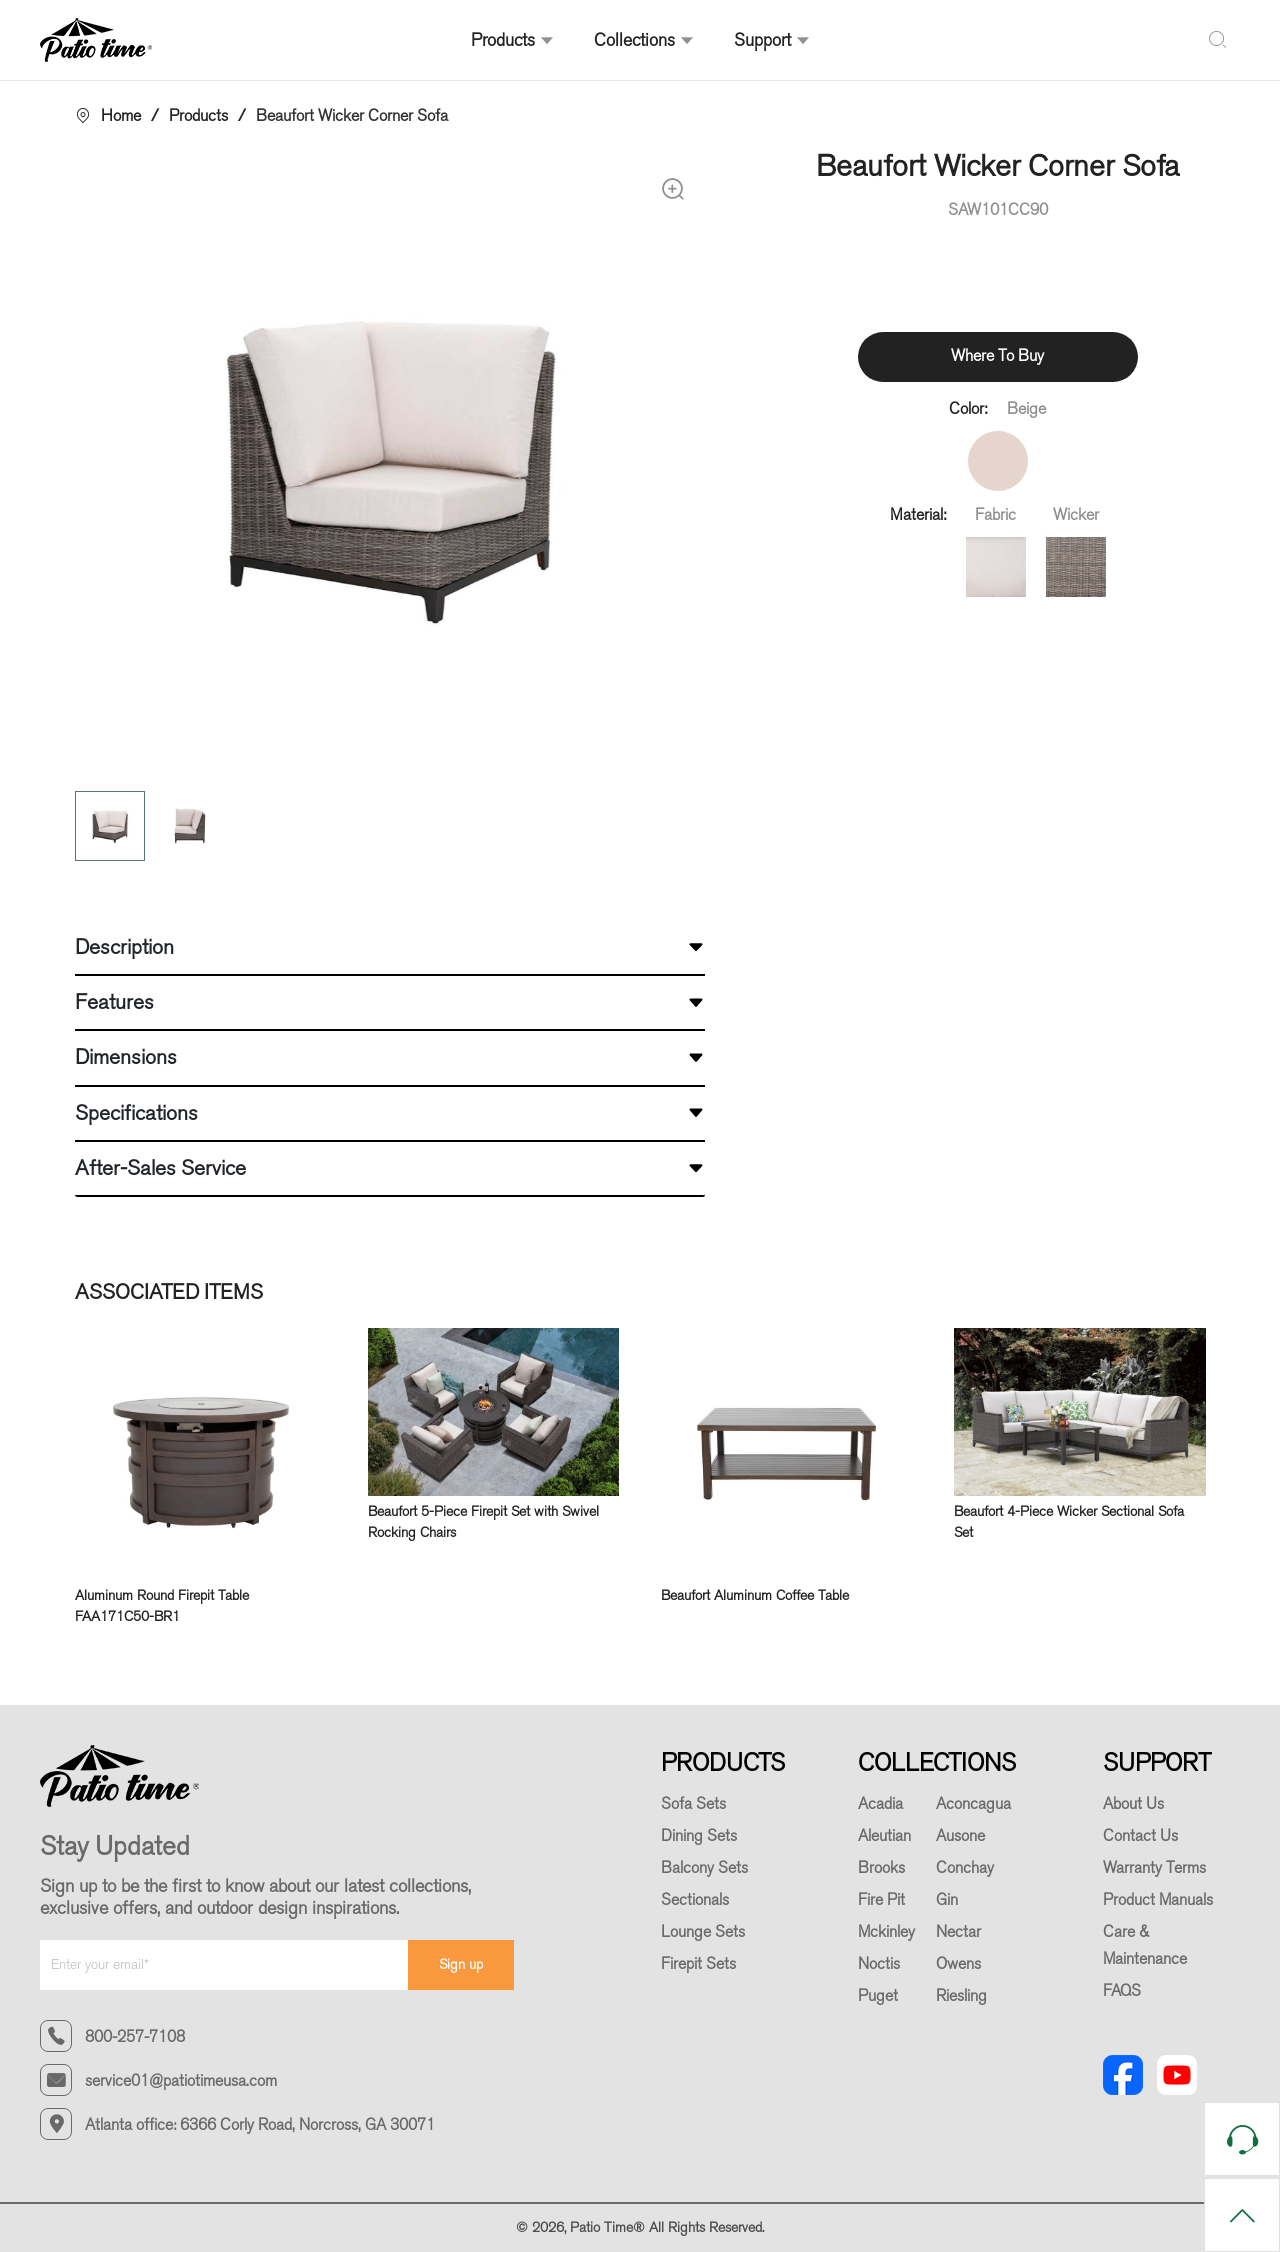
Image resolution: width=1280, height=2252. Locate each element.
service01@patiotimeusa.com (181, 2081)
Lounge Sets (703, 1932)
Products (512, 40)
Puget (878, 1996)
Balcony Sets (704, 1868)
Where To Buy (997, 355)
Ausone (960, 1836)
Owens (958, 1964)
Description (124, 947)
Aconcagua (973, 1804)
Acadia (880, 1804)
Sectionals (695, 1900)
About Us (1133, 1804)
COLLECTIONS (937, 1763)
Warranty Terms (1154, 1868)
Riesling (961, 1996)
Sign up (461, 1964)
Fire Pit (881, 1900)
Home (121, 115)
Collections (644, 40)
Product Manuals (1158, 1900)
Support (772, 40)
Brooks (881, 1868)
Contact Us (1140, 1836)
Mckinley (886, 1932)
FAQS (1122, 1991)
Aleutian (884, 1836)
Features (114, 1002)
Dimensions (126, 1057)
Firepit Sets (698, 1964)
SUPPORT (1157, 1763)
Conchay (965, 1868)
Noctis (879, 1964)
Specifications (136, 1113)
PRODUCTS (723, 1763)
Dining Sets (699, 1836)
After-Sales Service (160, 1168)
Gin (947, 1900)
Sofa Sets (693, 1804)
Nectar (958, 1932)
